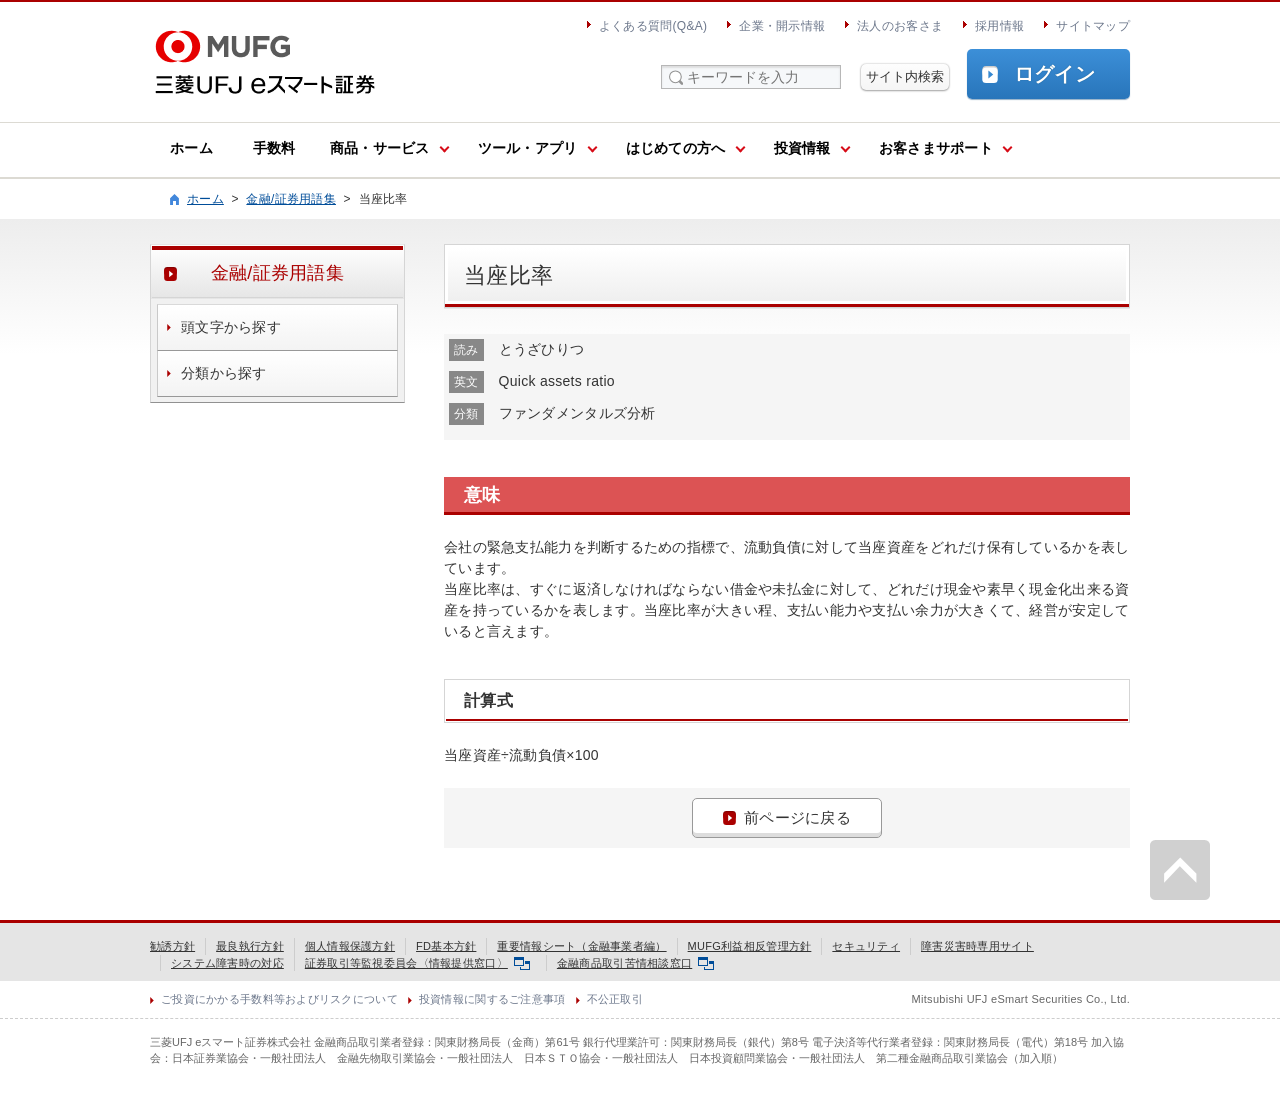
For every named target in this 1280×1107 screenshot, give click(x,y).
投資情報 (802, 148)
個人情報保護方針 (350, 946)
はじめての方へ (676, 148)
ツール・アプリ (528, 148)
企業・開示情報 (782, 26)
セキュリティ (866, 946)
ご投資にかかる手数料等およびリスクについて (279, 999)
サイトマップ (1093, 26)
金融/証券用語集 (291, 199)
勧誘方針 (172, 946)
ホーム (191, 148)
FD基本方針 (446, 946)
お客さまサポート (936, 148)
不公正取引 (615, 999)
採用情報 (999, 26)
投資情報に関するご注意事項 (492, 999)
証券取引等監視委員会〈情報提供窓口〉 (417, 963)
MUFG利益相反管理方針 (750, 946)
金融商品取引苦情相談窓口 (635, 963)
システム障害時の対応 (227, 963)
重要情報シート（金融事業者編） (581, 946)
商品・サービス (380, 148)
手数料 (274, 148)
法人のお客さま (900, 26)
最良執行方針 (250, 946)
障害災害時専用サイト (977, 946)
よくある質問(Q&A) (653, 26)
